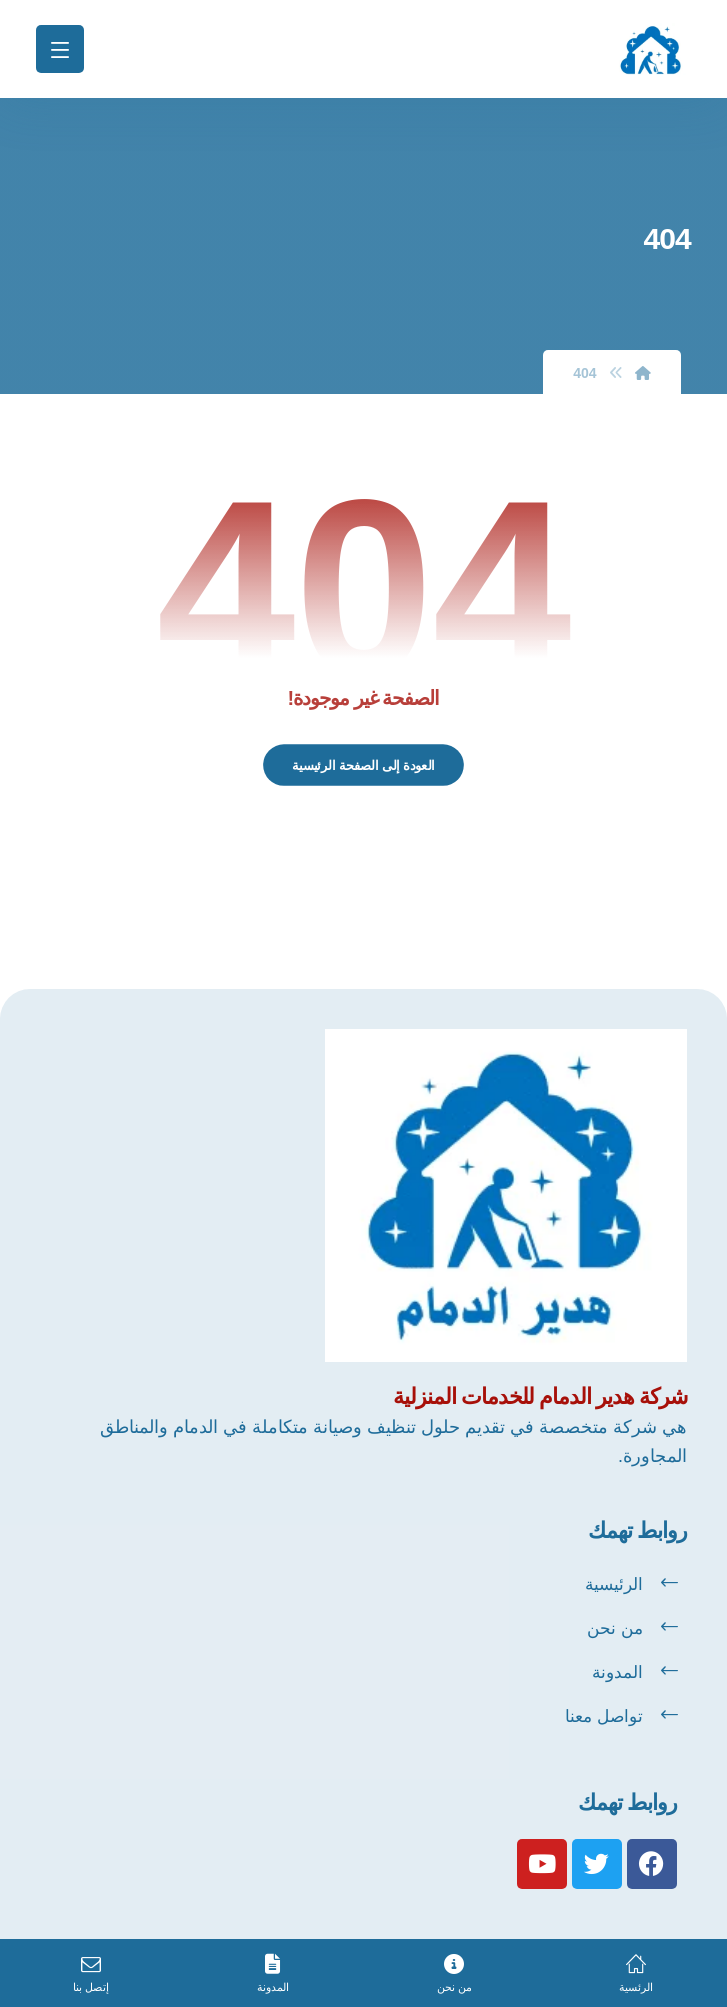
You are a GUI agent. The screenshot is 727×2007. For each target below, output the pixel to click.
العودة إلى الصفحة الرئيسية (363, 765)
